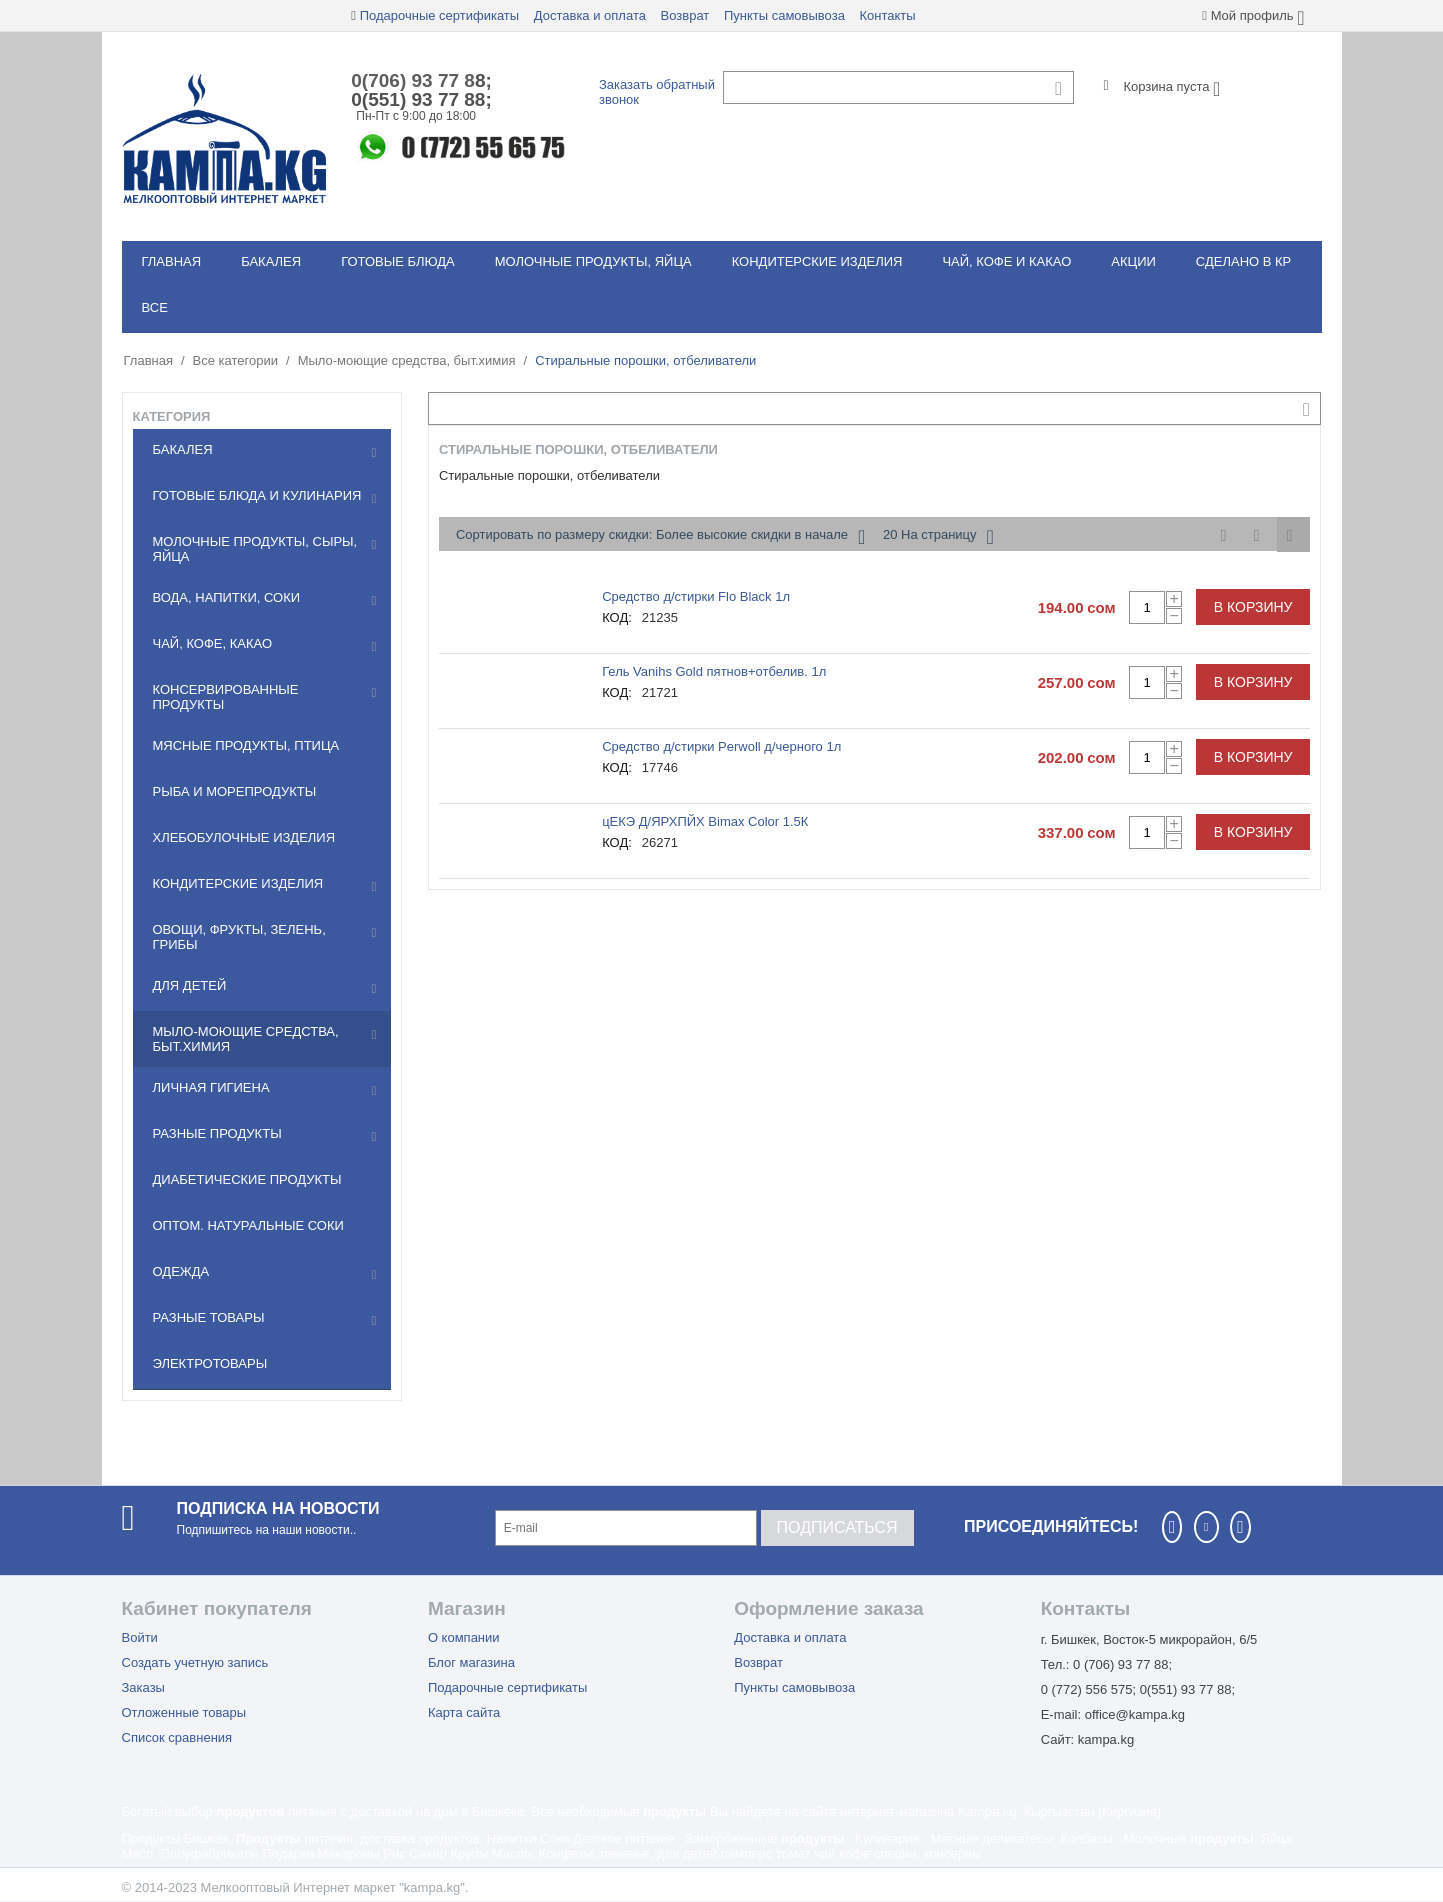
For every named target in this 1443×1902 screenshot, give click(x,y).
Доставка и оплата (590, 15)
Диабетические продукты (247, 1179)
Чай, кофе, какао (213, 643)
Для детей (190, 985)
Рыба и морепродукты (235, 791)
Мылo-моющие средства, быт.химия (407, 360)
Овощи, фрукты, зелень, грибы (239, 937)
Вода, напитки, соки (227, 597)
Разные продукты (217, 1133)
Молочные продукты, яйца (593, 261)
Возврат (685, 15)
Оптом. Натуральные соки (248, 1225)
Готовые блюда (397, 261)
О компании (464, 1637)
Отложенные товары (184, 1712)
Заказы (143, 1687)
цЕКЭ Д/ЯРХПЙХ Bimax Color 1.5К (705, 821)
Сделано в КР (1243, 261)
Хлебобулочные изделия (244, 837)
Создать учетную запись (195, 1662)
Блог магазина (471, 1662)
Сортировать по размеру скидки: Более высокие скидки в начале (660, 537)
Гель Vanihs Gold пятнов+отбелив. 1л (714, 671)
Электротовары (210, 1363)
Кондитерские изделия (817, 261)
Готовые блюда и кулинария (257, 495)
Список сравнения (177, 1737)
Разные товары (209, 1317)
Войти (140, 1637)
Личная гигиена (211, 1087)
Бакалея (271, 261)
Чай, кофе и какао (1006, 261)
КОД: (617, 617)
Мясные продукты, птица (246, 745)
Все (155, 307)
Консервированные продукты (226, 697)
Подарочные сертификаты (439, 15)
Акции (1133, 261)
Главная (172, 261)
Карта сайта (464, 1712)
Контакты (888, 15)
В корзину (1253, 607)
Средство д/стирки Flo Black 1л (696, 596)
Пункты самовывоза (784, 15)
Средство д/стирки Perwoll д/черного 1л (721, 746)
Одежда (181, 1271)
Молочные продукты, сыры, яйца (255, 549)
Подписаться (837, 1527)
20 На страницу (938, 537)
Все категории (235, 360)
